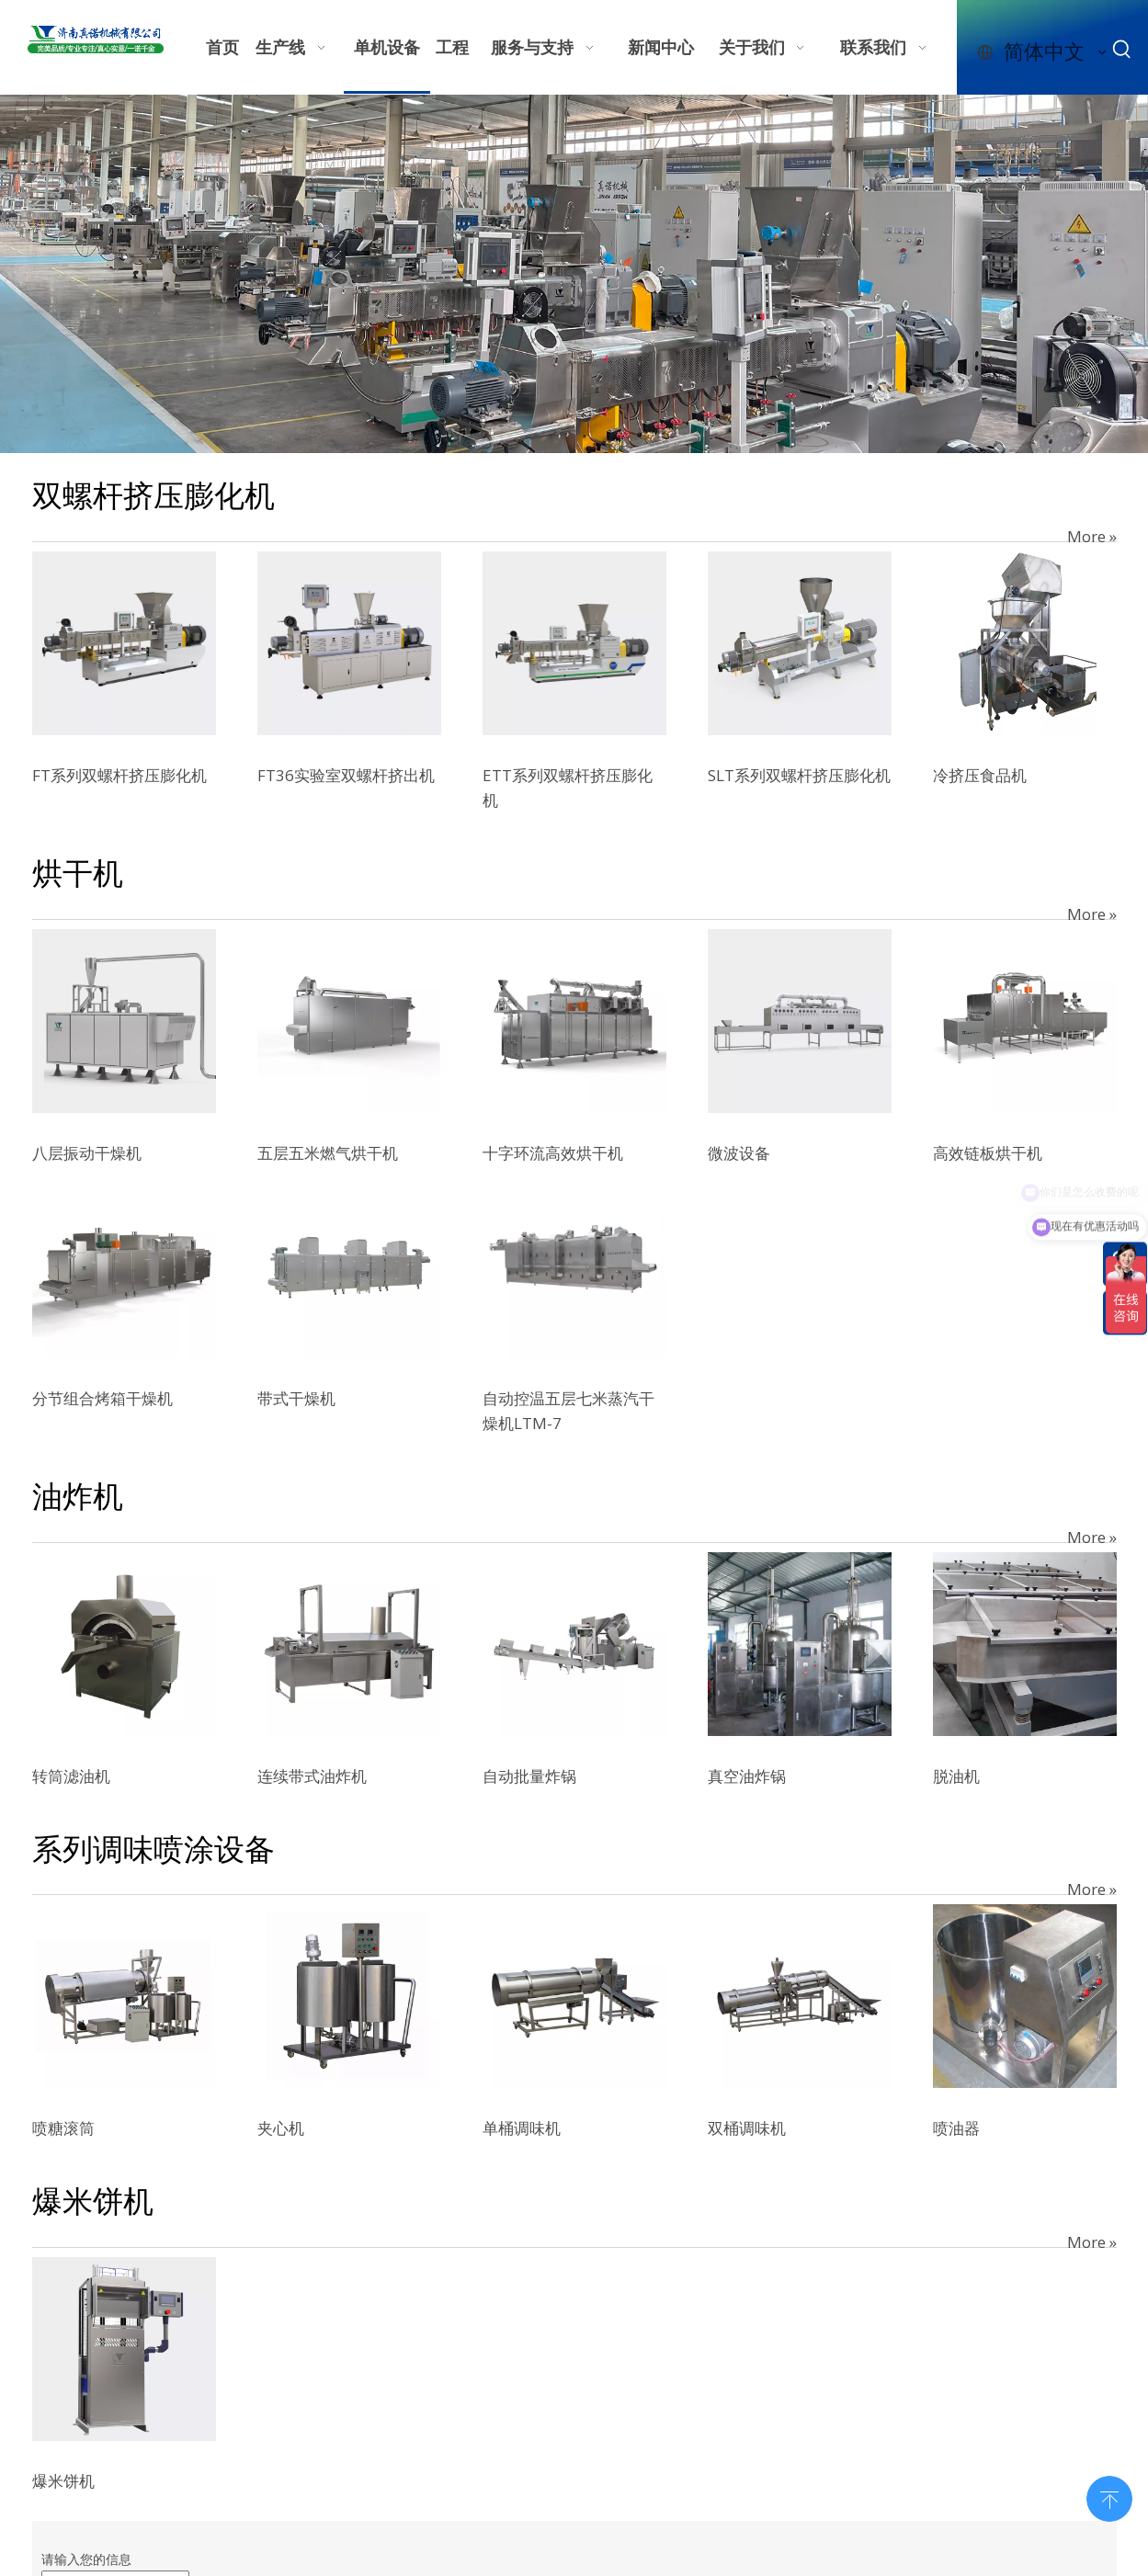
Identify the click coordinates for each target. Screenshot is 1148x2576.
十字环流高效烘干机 (553, 1152)
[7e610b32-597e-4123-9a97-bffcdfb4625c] (574, 274)
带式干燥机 (296, 1398)
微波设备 (739, 1152)
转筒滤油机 (71, 1776)
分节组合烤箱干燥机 (102, 1398)
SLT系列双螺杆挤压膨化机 (799, 775)
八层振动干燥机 (87, 1152)
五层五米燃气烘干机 (327, 1152)
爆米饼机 (63, 2480)
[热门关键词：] (1122, 49)
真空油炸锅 (747, 1776)
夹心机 (280, 2128)
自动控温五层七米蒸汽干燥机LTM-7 (568, 1411)
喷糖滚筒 (63, 2128)
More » (1092, 536)
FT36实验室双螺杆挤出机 (346, 775)
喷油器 (956, 2128)
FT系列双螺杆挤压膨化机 (119, 775)
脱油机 (956, 1776)
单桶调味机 (522, 2128)
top (1109, 2497)
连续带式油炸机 (312, 1776)
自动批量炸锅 (529, 1776)
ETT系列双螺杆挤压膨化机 (568, 788)
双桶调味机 (747, 2128)
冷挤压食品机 (980, 775)
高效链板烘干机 (987, 1152)
